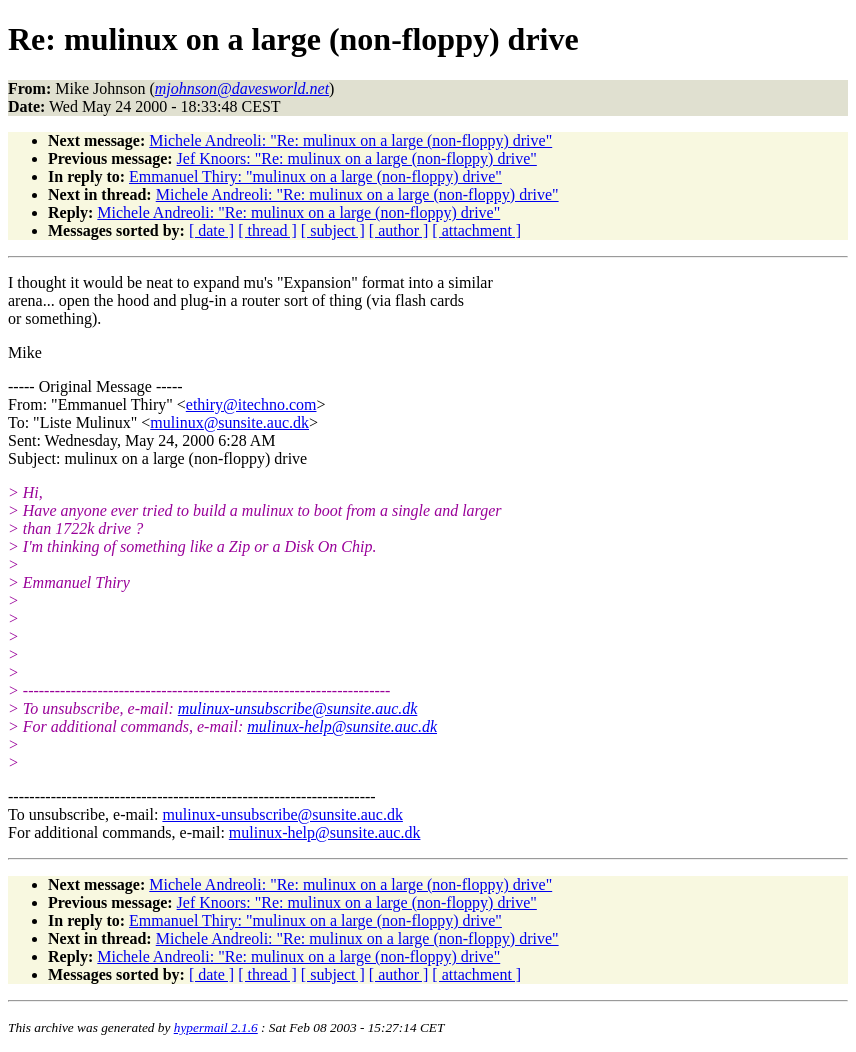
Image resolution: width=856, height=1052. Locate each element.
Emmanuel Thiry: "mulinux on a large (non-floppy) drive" (315, 176)
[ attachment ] (476, 230)
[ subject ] (333, 230)
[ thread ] (267, 230)
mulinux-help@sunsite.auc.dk (342, 726)
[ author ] (399, 230)
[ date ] (211, 230)
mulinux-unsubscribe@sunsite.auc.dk (298, 708)
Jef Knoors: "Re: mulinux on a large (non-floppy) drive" (357, 158)
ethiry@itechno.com (251, 404)
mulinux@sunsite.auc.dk (229, 422)
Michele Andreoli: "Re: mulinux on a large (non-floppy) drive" (350, 140)
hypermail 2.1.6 (216, 1027)
